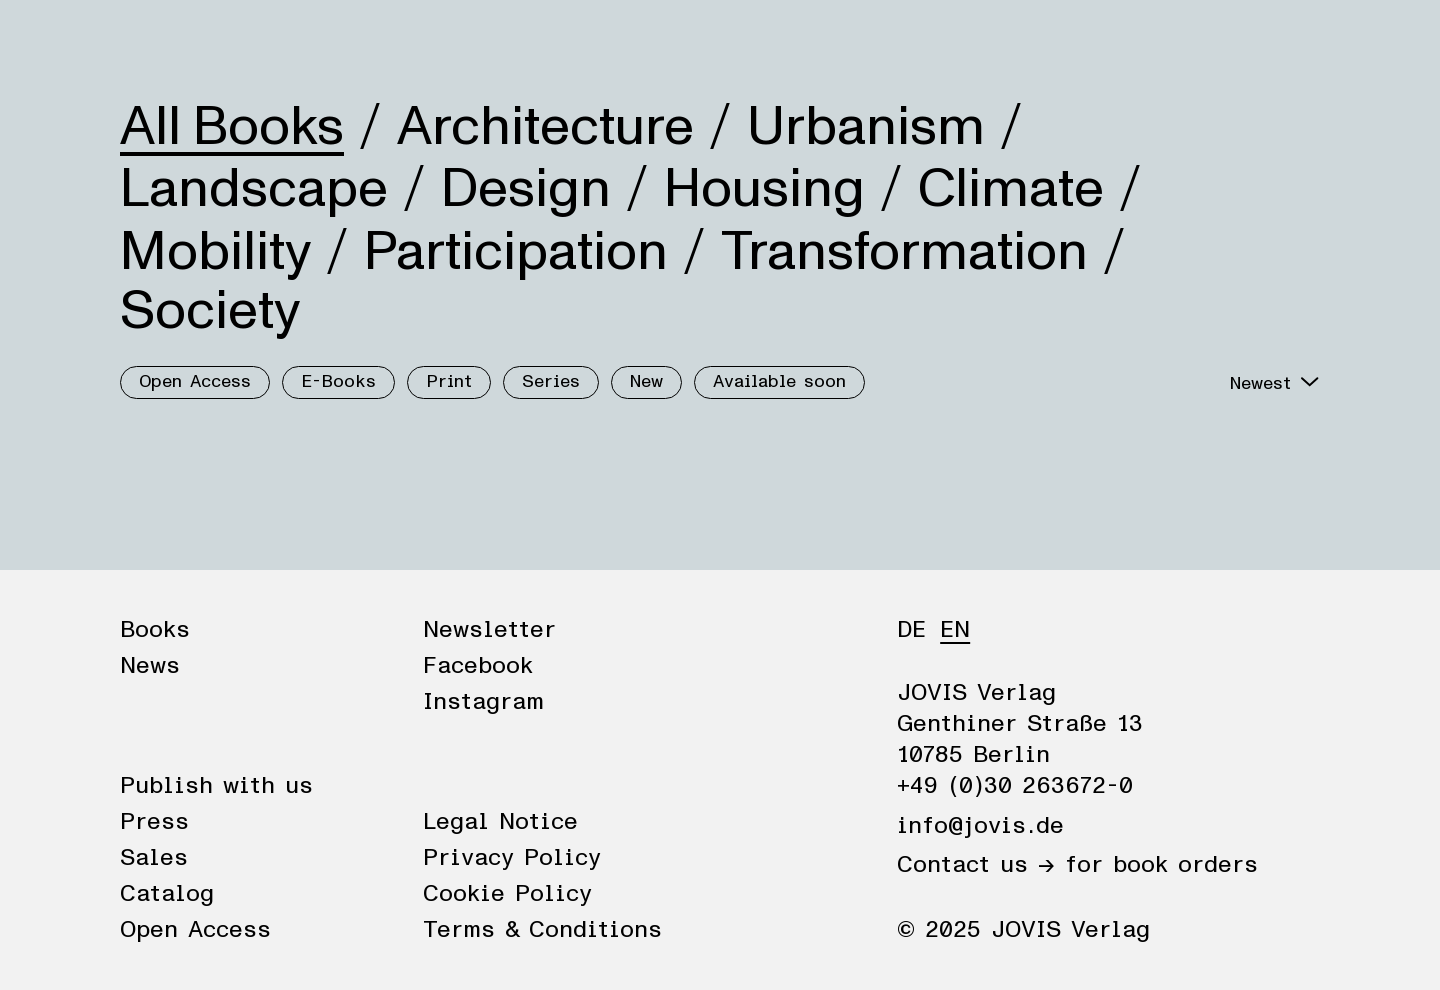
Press (154, 822)
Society (210, 311)
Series (551, 382)
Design (526, 189)
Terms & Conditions (542, 930)
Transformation (904, 252)
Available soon (779, 382)
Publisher (348, 42)
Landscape (254, 189)
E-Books (338, 382)
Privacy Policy (512, 858)
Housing (764, 189)
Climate (1011, 189)
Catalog (167, 894)
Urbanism (866, 127)
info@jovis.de (980, 826)
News (243, 42)
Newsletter (489, 630)
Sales (154, 858)
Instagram (483, 702)
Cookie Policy (507, 894)
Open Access (195, 382)
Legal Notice (500, 822)
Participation (516, 252)
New (646, 382)
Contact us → (976, 865)
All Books (232, 127)
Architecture (545, 127)
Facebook (478, 666)
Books (154, 42)
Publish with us (216, 786)
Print (449, 382)
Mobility (215, 252)
